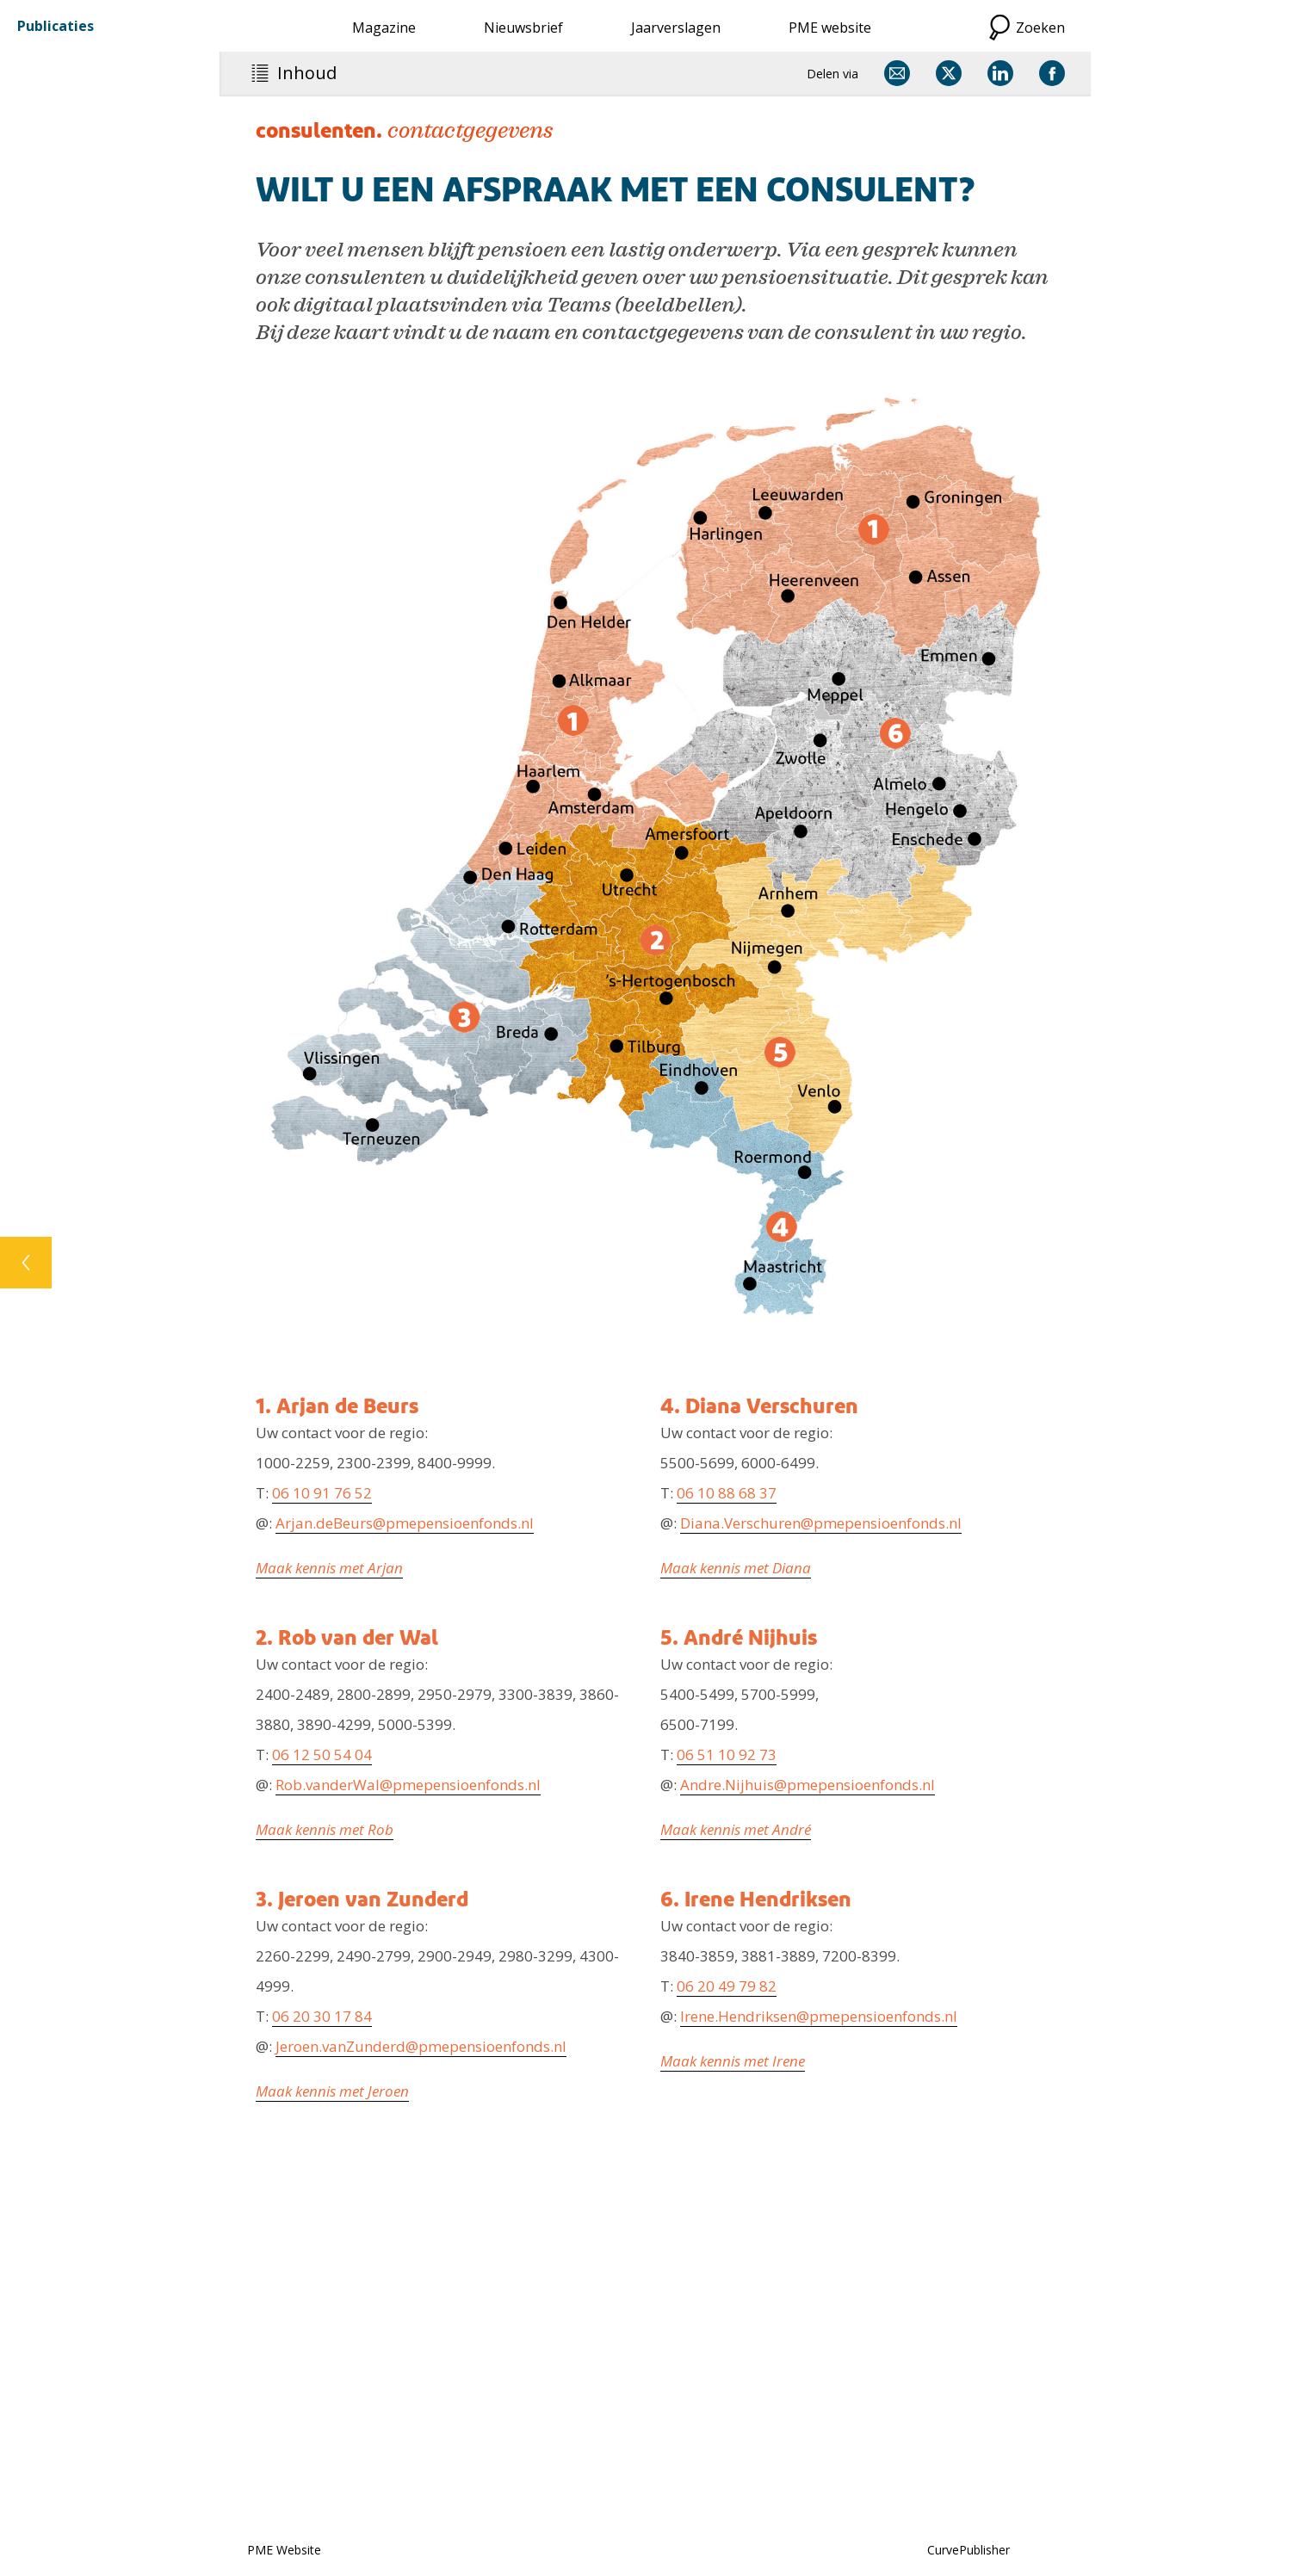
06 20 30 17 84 (322, 2016)
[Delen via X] (948, 73)
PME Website (284, 2550)
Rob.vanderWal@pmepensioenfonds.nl (408, 1785)
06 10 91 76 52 (322, 1493)
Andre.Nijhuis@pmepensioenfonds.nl (807, 1785)
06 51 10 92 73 (727, 1754)
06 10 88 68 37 (727, 1493)
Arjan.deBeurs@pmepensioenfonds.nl (404, 1523)
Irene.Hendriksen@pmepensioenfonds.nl (818, 2016)
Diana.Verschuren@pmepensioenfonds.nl (821, 1523)
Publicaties (55, 26)
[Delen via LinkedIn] (1000, 73)
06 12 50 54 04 (322, 1754)
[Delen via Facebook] (1052, 73)
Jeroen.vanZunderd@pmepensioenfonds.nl (420, 2046)
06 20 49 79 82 (727, 1986)
